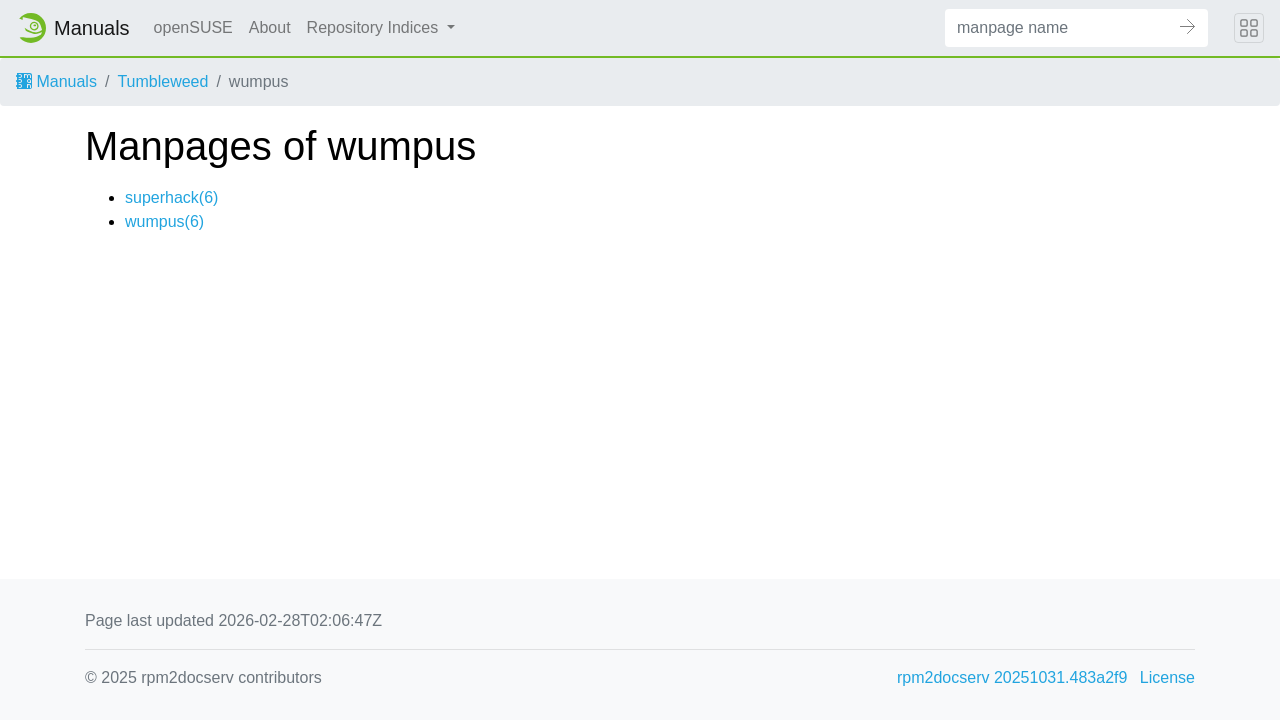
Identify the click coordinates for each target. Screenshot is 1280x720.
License (1167, 677)
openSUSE (193, 27)
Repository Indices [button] (375, 27)
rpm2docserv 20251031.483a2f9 (1012, 677)
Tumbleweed (162, 81)
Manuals (56, 81)
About (270, 27)
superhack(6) (171, 197)
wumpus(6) (164, 221)
